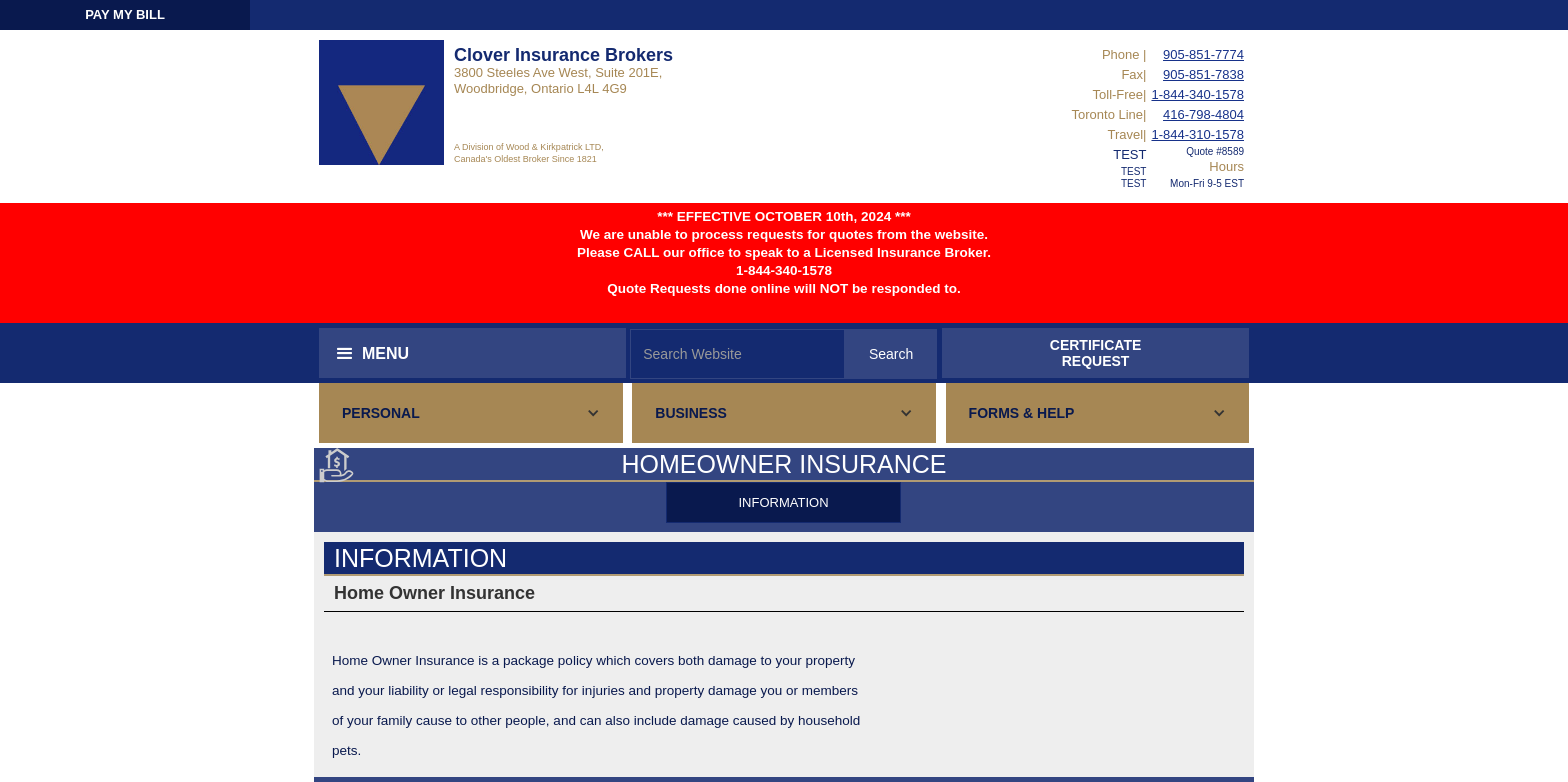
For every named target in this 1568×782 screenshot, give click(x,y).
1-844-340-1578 (1197, 94)
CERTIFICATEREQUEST (1096, 353)
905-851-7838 (1203, 74)
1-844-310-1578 (1197, 134)
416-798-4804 (1203, 114)
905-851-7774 (1203, 54)
